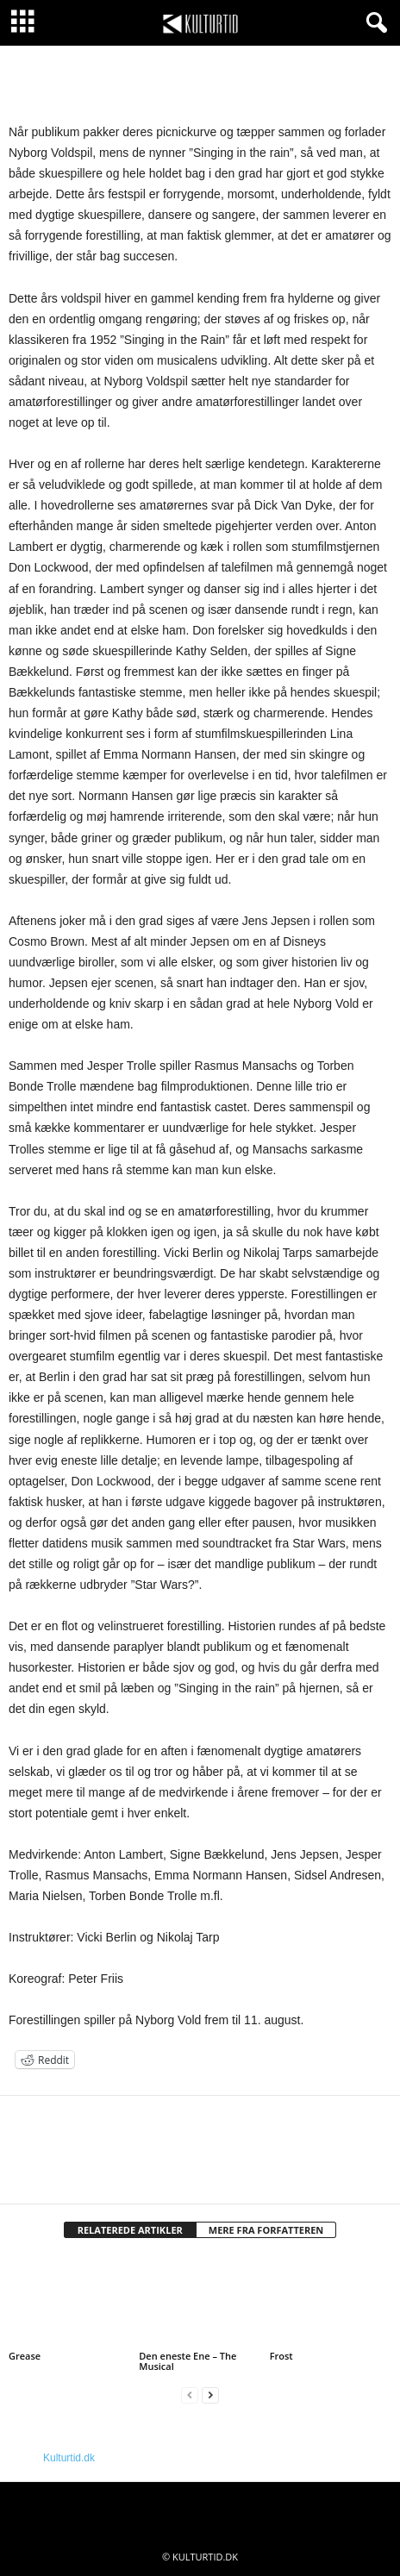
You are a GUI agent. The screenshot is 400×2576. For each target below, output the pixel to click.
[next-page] (210, 2395)
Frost (281, 2355)
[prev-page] (189, 2395)
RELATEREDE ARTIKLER (130, 2229)
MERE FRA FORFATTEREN (266, 2229)
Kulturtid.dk (69, 2458)
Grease (25, 2355)
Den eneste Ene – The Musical (187, 2361)
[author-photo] (200, 2145)
